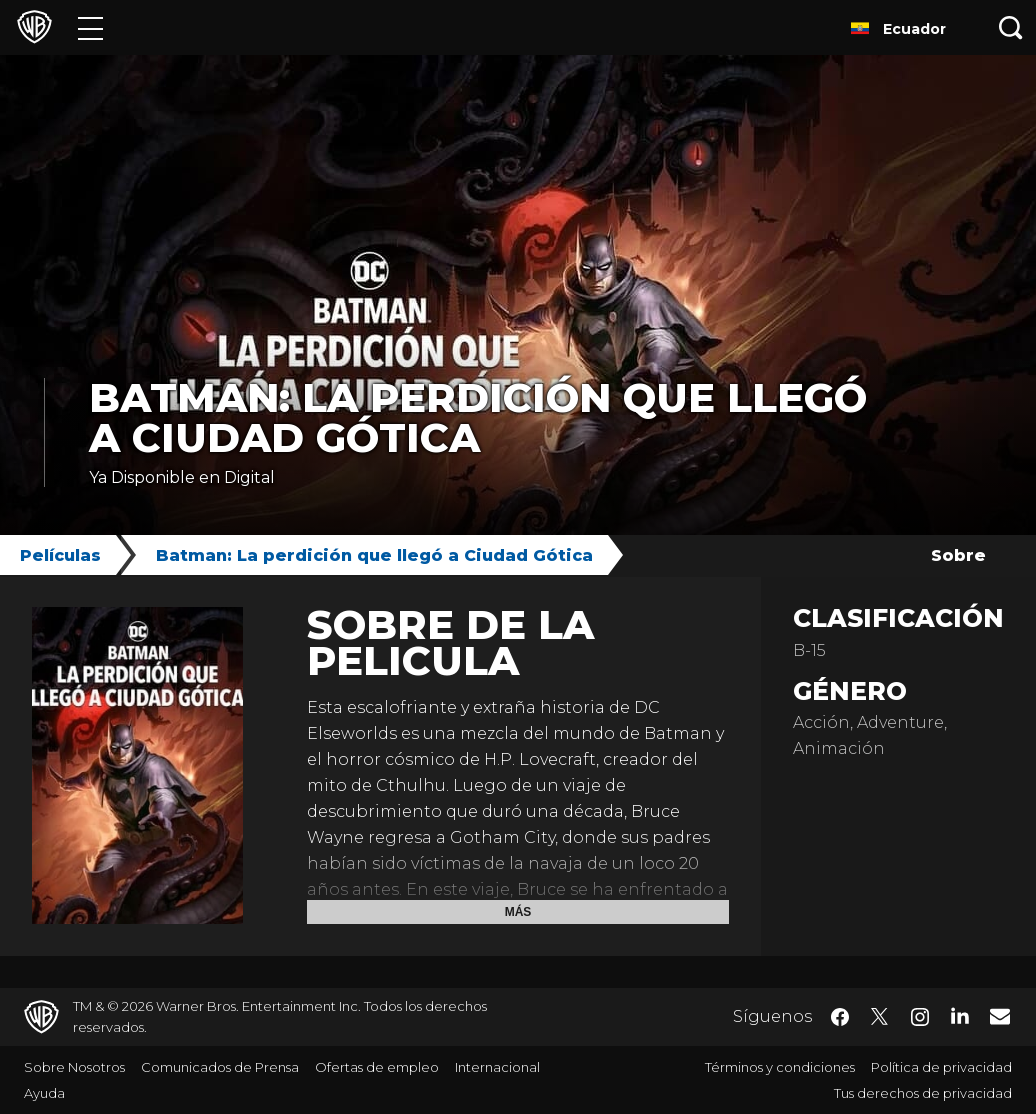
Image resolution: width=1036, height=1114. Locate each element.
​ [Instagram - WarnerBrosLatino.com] (920, 1017)
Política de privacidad (941, 1067)
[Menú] (90, 27)
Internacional (497, 1067)
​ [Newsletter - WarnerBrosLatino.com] (1000, 1016)
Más (518, 912)
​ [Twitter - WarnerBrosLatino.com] (880, 1017)
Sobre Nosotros (74, 1067)
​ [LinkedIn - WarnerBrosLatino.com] (960, 1015)
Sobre (958, 555)
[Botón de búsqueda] (1011, 27)
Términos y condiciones (780, 1067)
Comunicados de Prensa (220, 1067)
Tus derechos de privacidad (923, 1093)
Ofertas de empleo (377, 1067)
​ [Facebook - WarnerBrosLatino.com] (840, 1017)
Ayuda (44, 1093)
